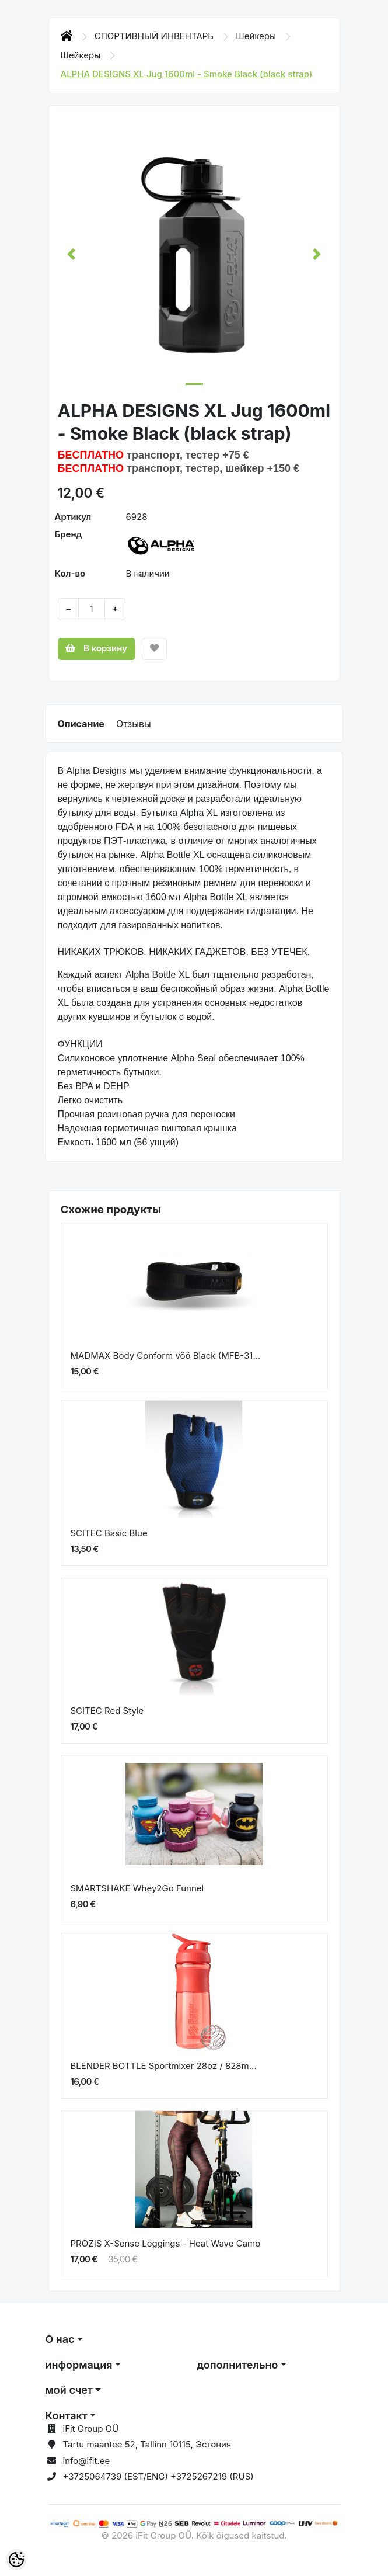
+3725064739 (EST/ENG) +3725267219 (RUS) (158, 2476)
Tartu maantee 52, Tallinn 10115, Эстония (147, 2444)
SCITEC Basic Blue (109, 1533)
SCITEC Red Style (107, 1710)
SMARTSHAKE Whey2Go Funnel (137, 1888)
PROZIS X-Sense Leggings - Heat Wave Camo (166, 2243)
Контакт (67, 2416)
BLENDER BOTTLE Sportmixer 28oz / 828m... (164, 2065)
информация (79, 2365)
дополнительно (237, 2365)
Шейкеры (257, 35)
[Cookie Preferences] (16, 2559)
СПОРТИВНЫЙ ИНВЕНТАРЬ (155, 35)
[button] (71, 254)
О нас (60, 2339)
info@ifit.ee (86, 2460)
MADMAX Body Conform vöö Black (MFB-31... (166, 1355)
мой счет (69, 2390)
